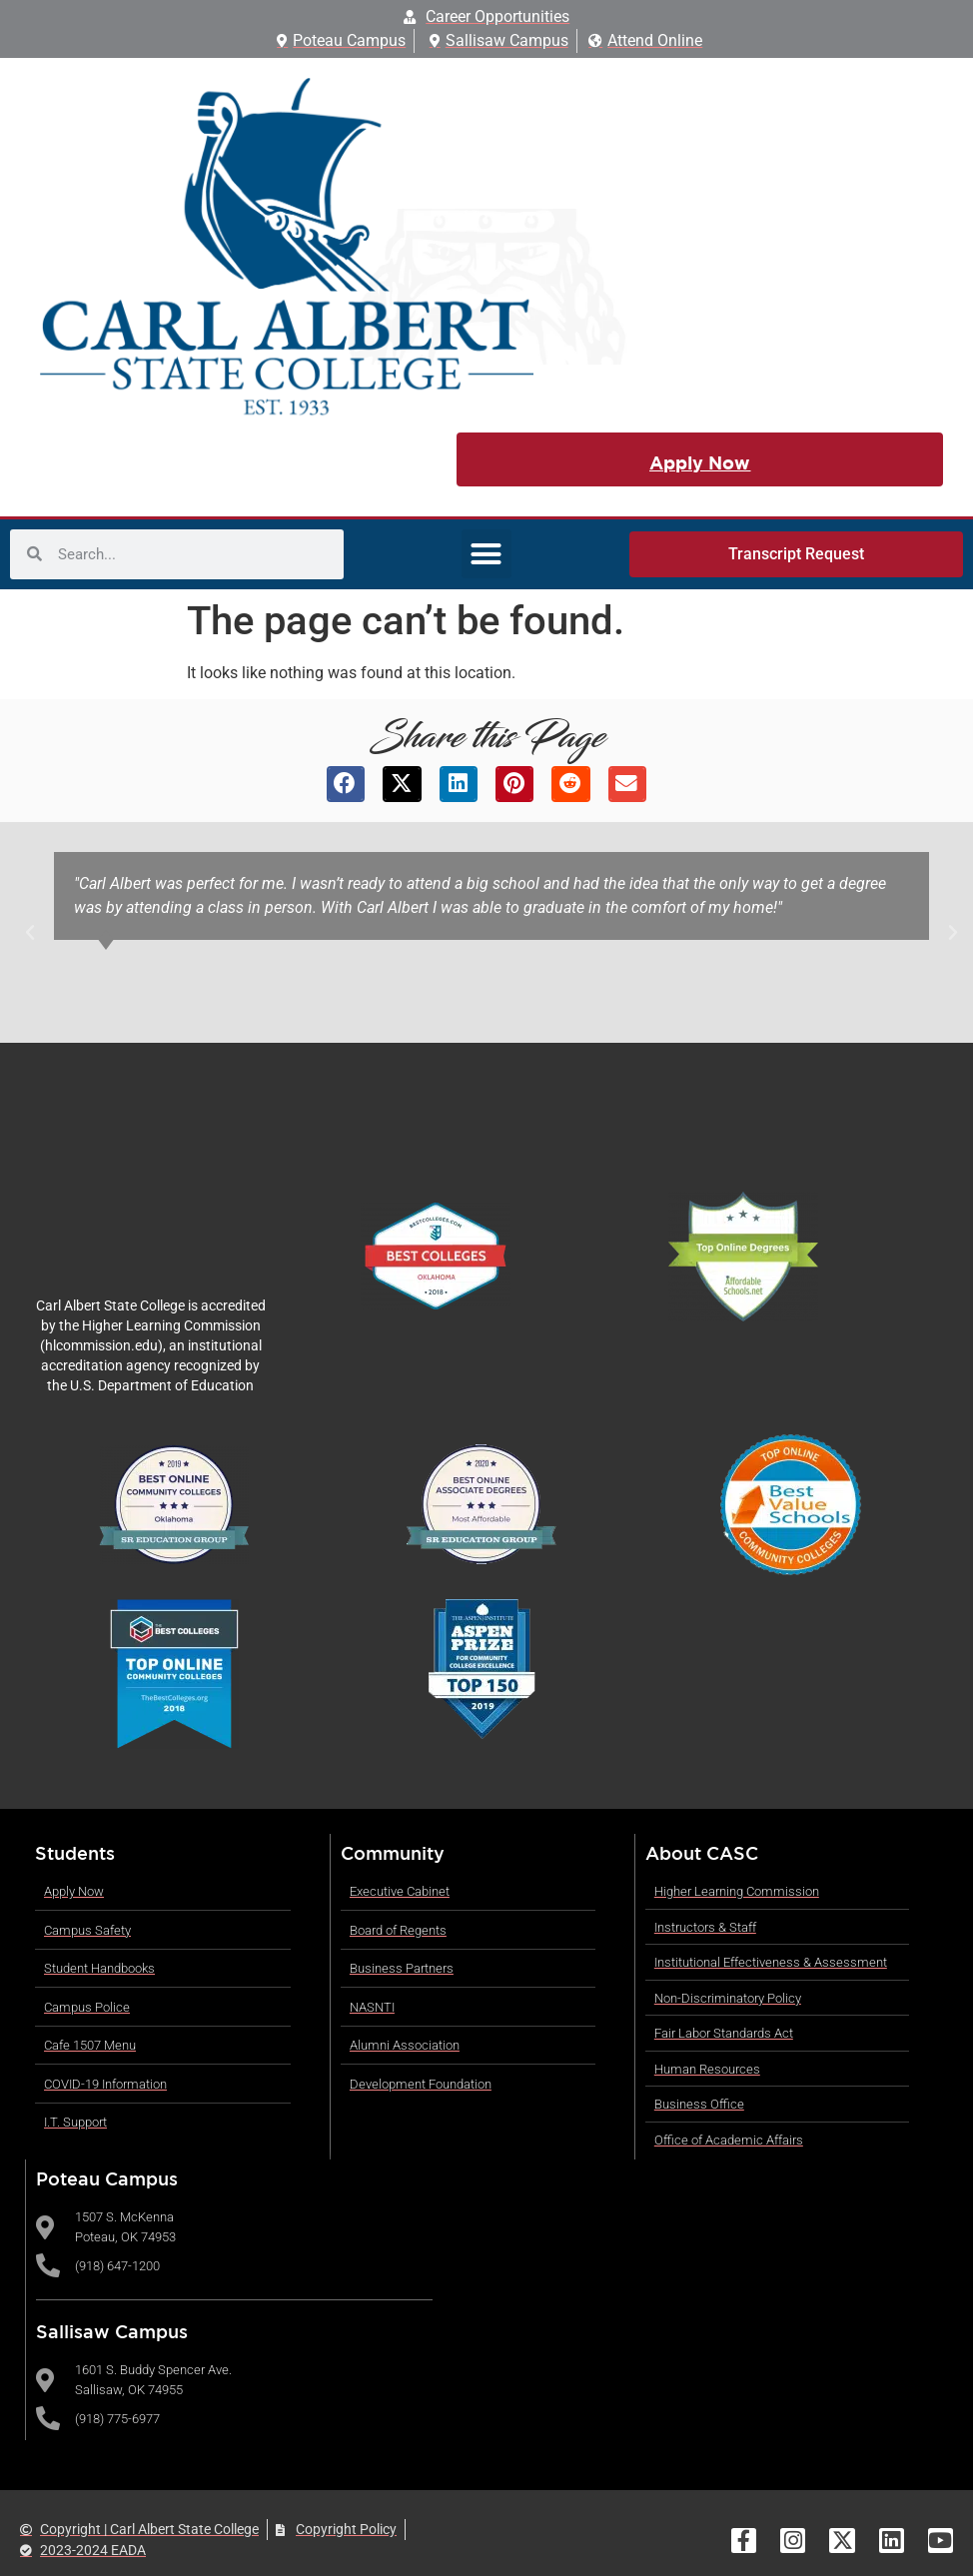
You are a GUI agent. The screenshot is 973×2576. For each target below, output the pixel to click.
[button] (486, 554)
